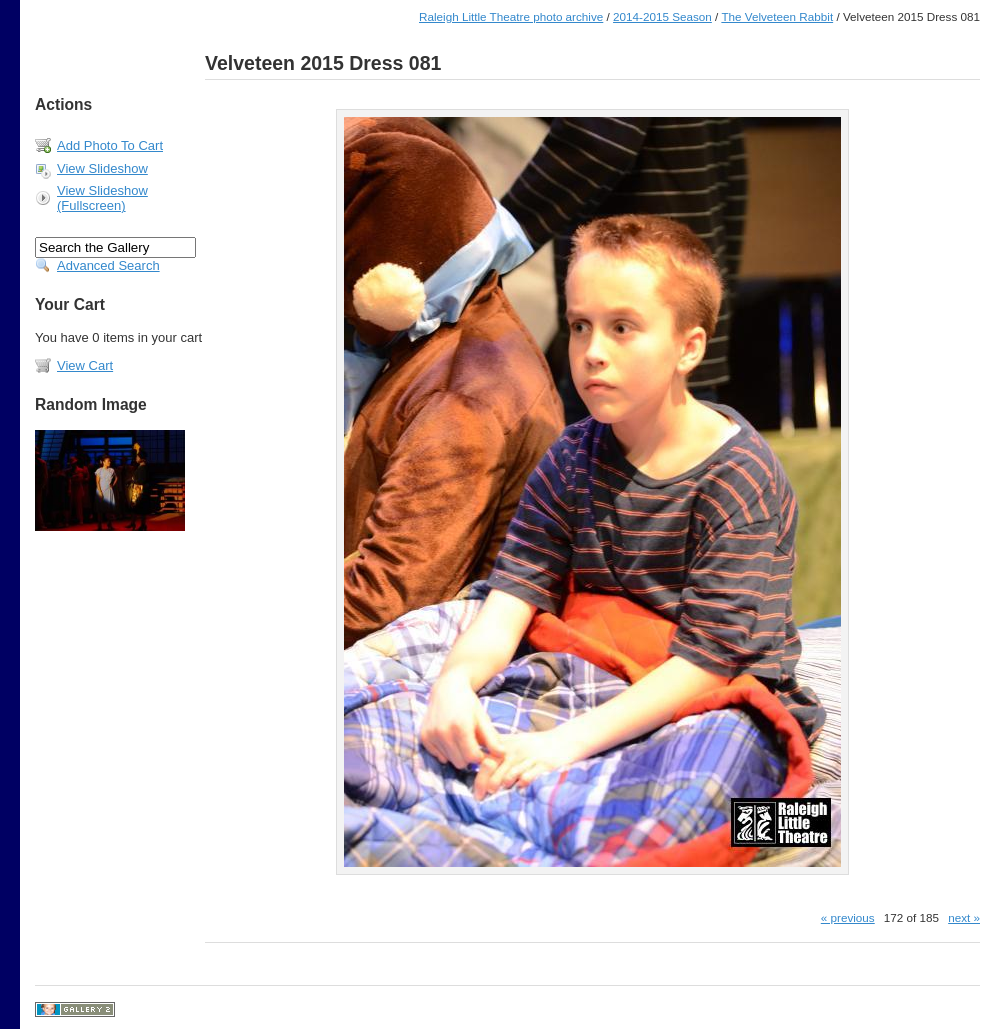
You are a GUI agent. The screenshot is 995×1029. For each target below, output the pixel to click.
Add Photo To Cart (110, 145)
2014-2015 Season (662, 16)
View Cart (85, 365)
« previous (848, 917)
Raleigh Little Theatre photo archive (511, 16)
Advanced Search (108, 265)
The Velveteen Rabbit (777, 16)
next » (964, 917)
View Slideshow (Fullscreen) (102, 198)
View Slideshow (102, 168)
